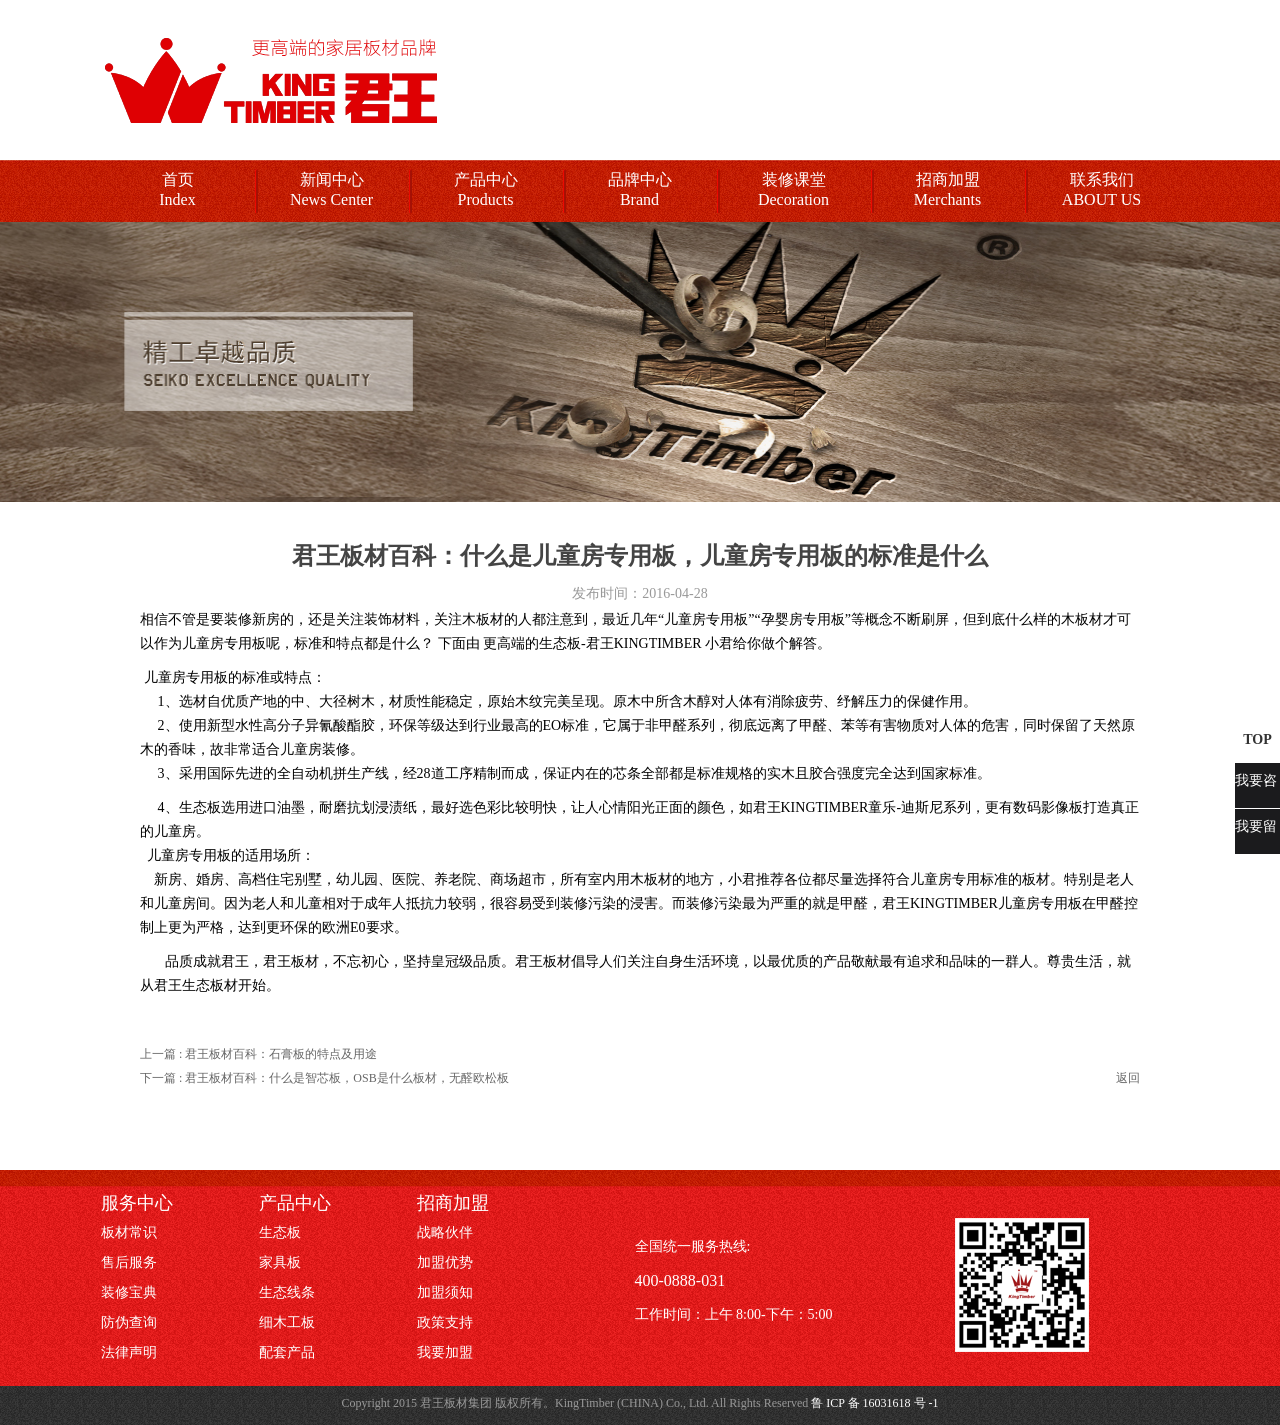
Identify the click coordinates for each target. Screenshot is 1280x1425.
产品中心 (486, 179)
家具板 (280, 1262)
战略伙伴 (445, 1232)
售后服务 (129, 1262)
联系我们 (1102, 179)
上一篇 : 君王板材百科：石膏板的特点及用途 (258, 1054)
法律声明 (129, 1352)
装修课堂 (794, 179)
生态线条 (287, 1292)
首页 (178, 179)
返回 (1128, 1078)
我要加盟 (445, 1352)
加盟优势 (445, 1262)
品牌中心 (640, 179)
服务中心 (137, 1203)
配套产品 (287, 1352)
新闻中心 (332, 179)
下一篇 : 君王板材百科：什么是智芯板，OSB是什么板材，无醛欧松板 (324, 1078)
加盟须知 (445, 1292)
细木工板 (287, 1322)
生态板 (280, 1232)
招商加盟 (948, 179)
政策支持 (445, 1322)
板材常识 (129, 1232)
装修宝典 (129, 1292)
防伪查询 (129, 1322)
